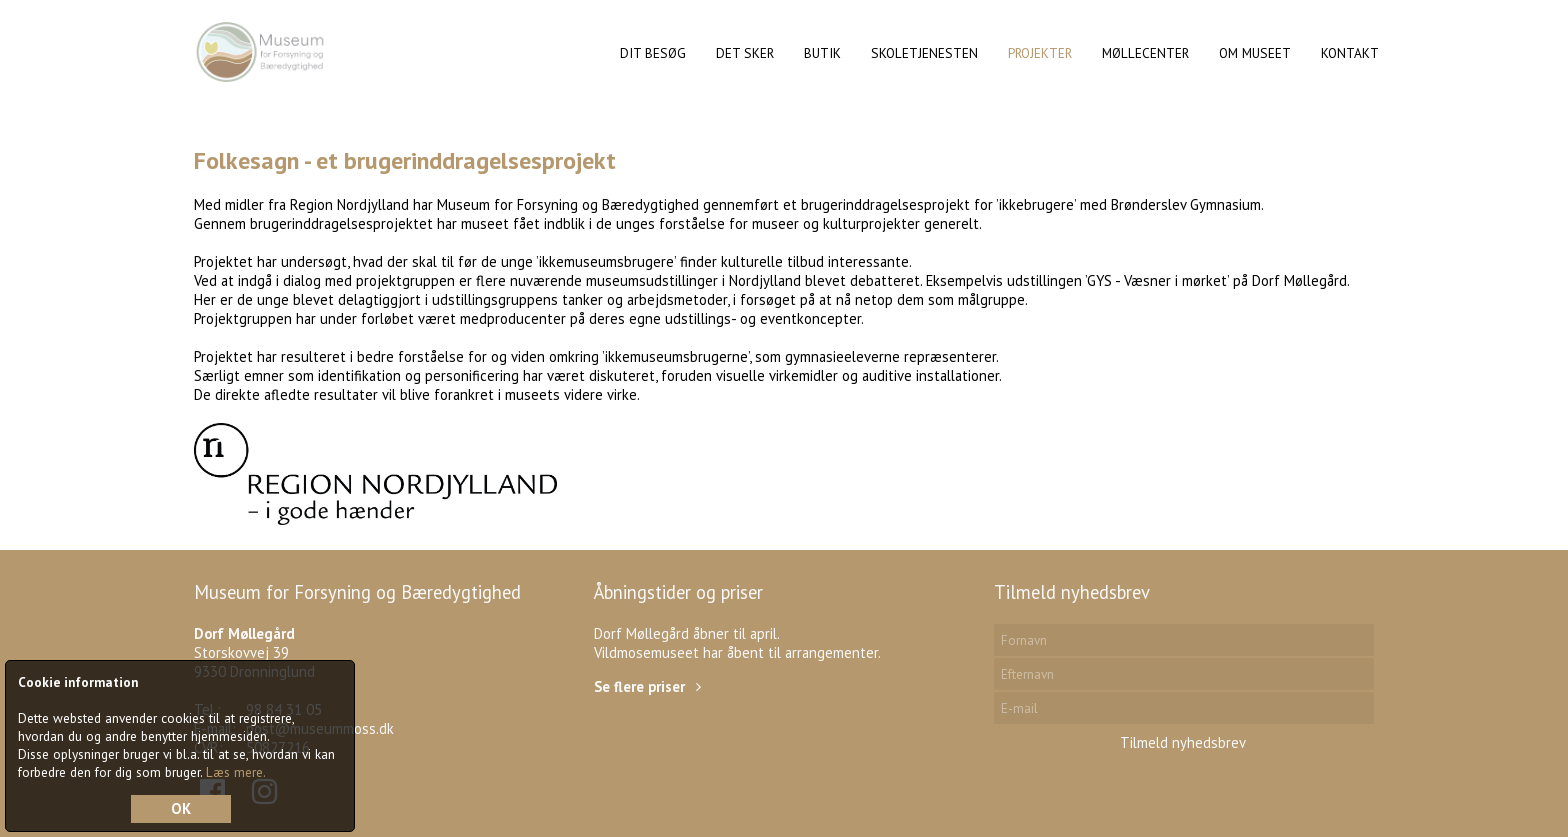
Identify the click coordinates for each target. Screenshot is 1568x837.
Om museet (1255, 53)
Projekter (1040, 53)
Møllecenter (1145, 53)
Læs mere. (236, 772)
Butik (822, 53)
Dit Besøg (653, 53)
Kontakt (1350, 53)
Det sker (745, 53)
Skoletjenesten (924, 53)
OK (181, 808)
